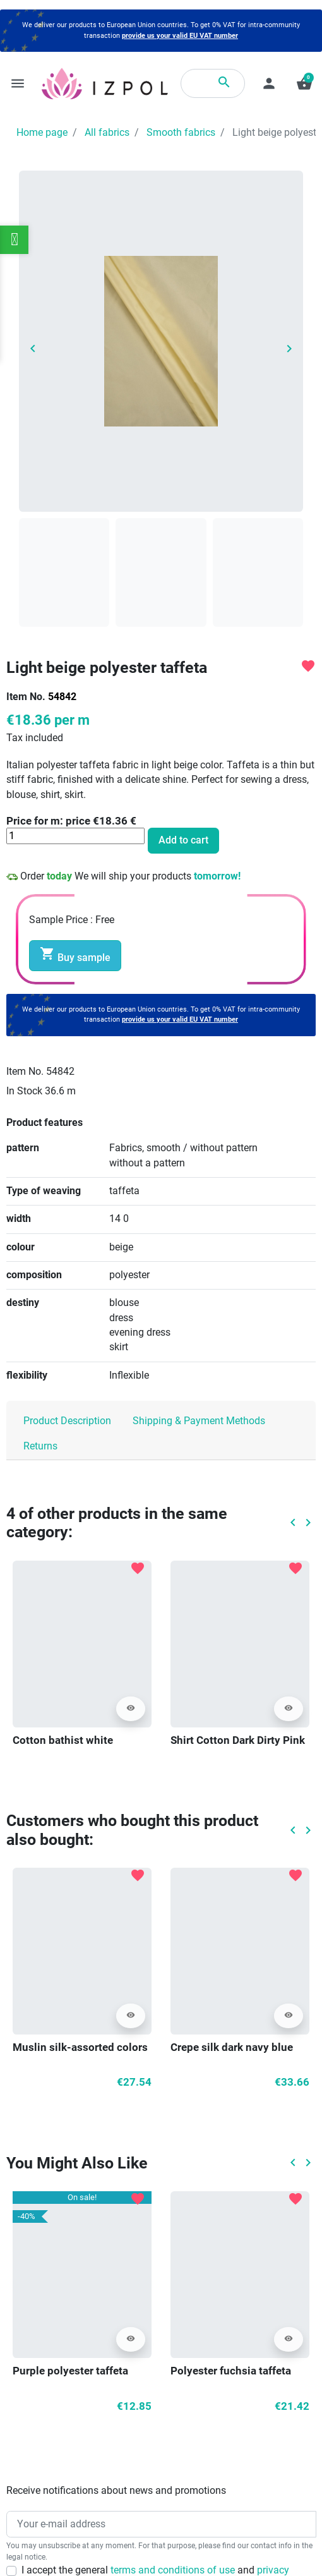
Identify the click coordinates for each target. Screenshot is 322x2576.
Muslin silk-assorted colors (80, 2047)
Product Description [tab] (67, 1421)
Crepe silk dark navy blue (231, 2047)
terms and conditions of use (173, 2570)
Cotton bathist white (63, 1740)
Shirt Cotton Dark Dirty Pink (237, 1740)
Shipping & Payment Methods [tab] (199, 1421)
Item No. (25, 697)
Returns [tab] (40, 1446)
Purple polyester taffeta (70, 2371)
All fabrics (107, 132)
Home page (42, 132)
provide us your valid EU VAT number (180, 36)
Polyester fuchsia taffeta (230, 2371)
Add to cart (183, 840)
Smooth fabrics (180, 132)
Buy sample (75, 955)
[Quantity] (75, 836)
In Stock (24, 1091)
